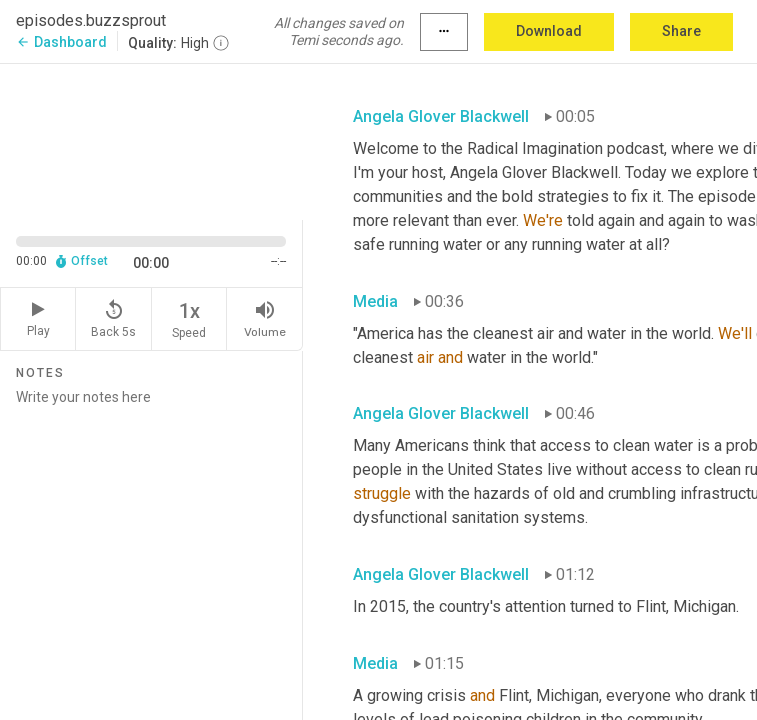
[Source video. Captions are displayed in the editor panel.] (151, 139)
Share (681, 31)
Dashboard (61, 42)
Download (549, 31)
